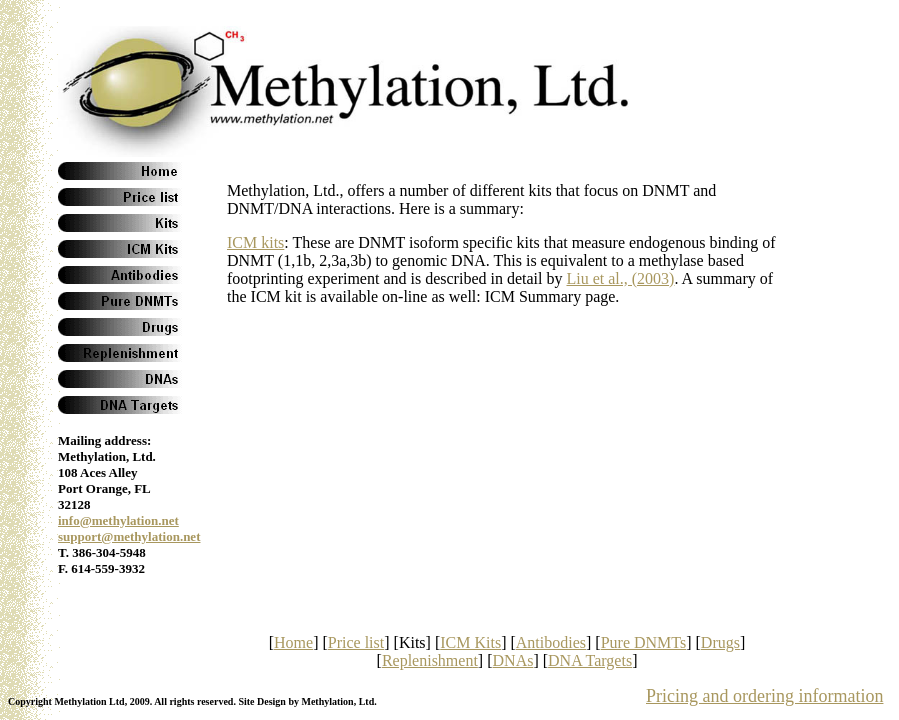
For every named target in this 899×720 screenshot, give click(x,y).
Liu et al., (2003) (620, 278)
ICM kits (255, 242)
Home (293, 642)
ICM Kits (470, 642)
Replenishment (430, 660)
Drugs (720, 642)
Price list (356, 642)
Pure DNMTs (644, 642)
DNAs (513, 660)
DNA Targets (590, 660)
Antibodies (551, 642)
